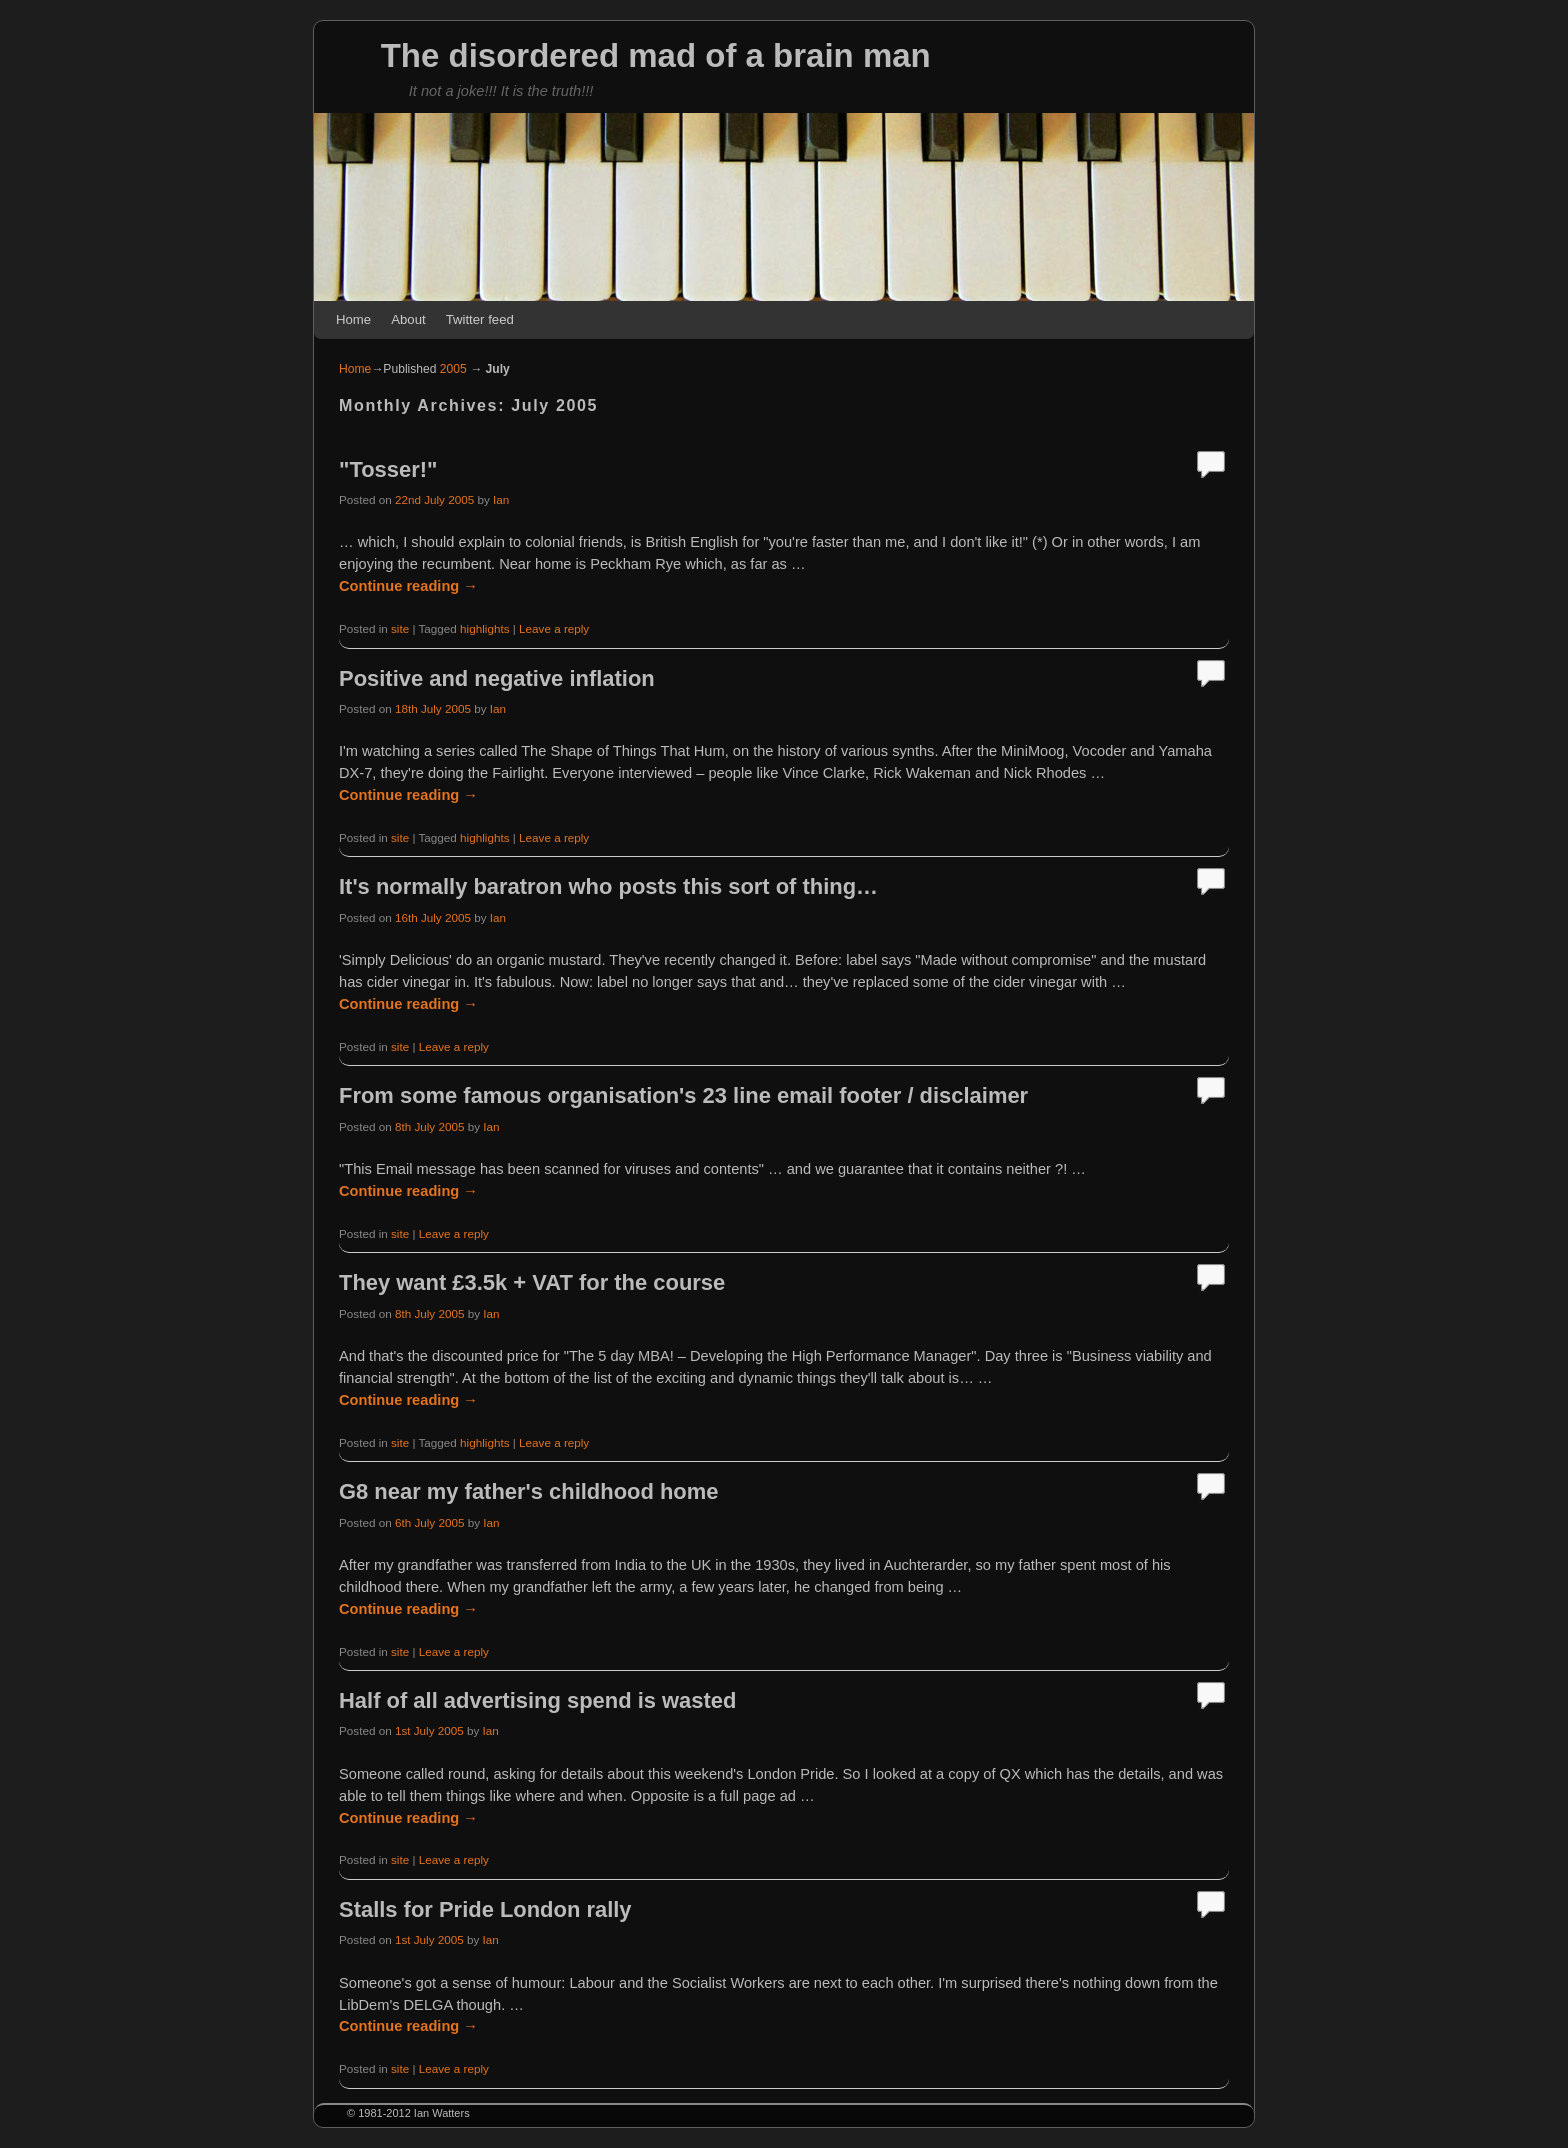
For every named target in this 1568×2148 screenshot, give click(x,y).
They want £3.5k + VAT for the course (532, 1282)
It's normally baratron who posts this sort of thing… (608, 886)
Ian (501, 499)
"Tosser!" (388, 469)
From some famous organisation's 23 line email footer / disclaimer (683, 1095)
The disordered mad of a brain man (656, 55)
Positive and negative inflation (497, 678)
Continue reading (408, 586)
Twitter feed (480, 319)
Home (353, 319)
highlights (484, 628)
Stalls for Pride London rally (485, 1909)
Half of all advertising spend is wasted (537, 1700)
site (400, 628)
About (408, 319)
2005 (453, 369)
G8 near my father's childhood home (528, 1491)
